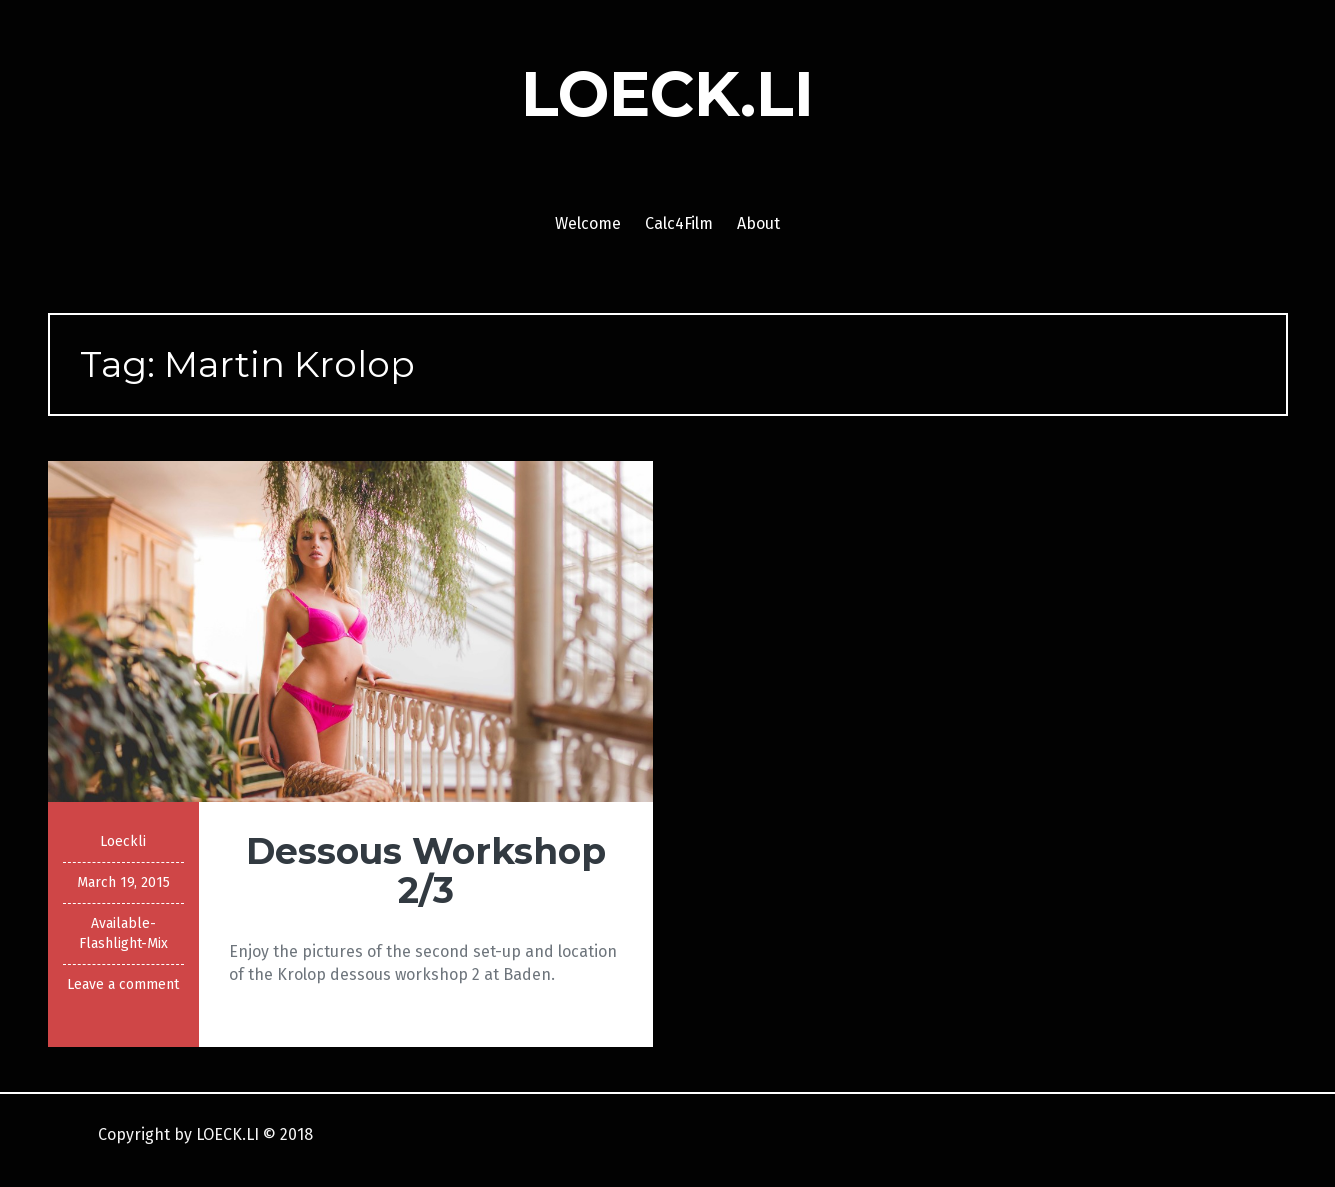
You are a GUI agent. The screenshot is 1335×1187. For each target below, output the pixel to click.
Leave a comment (123, 984)
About (758, 223)
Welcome (588, 223)
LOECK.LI (667, 94)
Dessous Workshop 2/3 (426, 871)
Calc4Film (679, 223)
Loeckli (123, 841)
